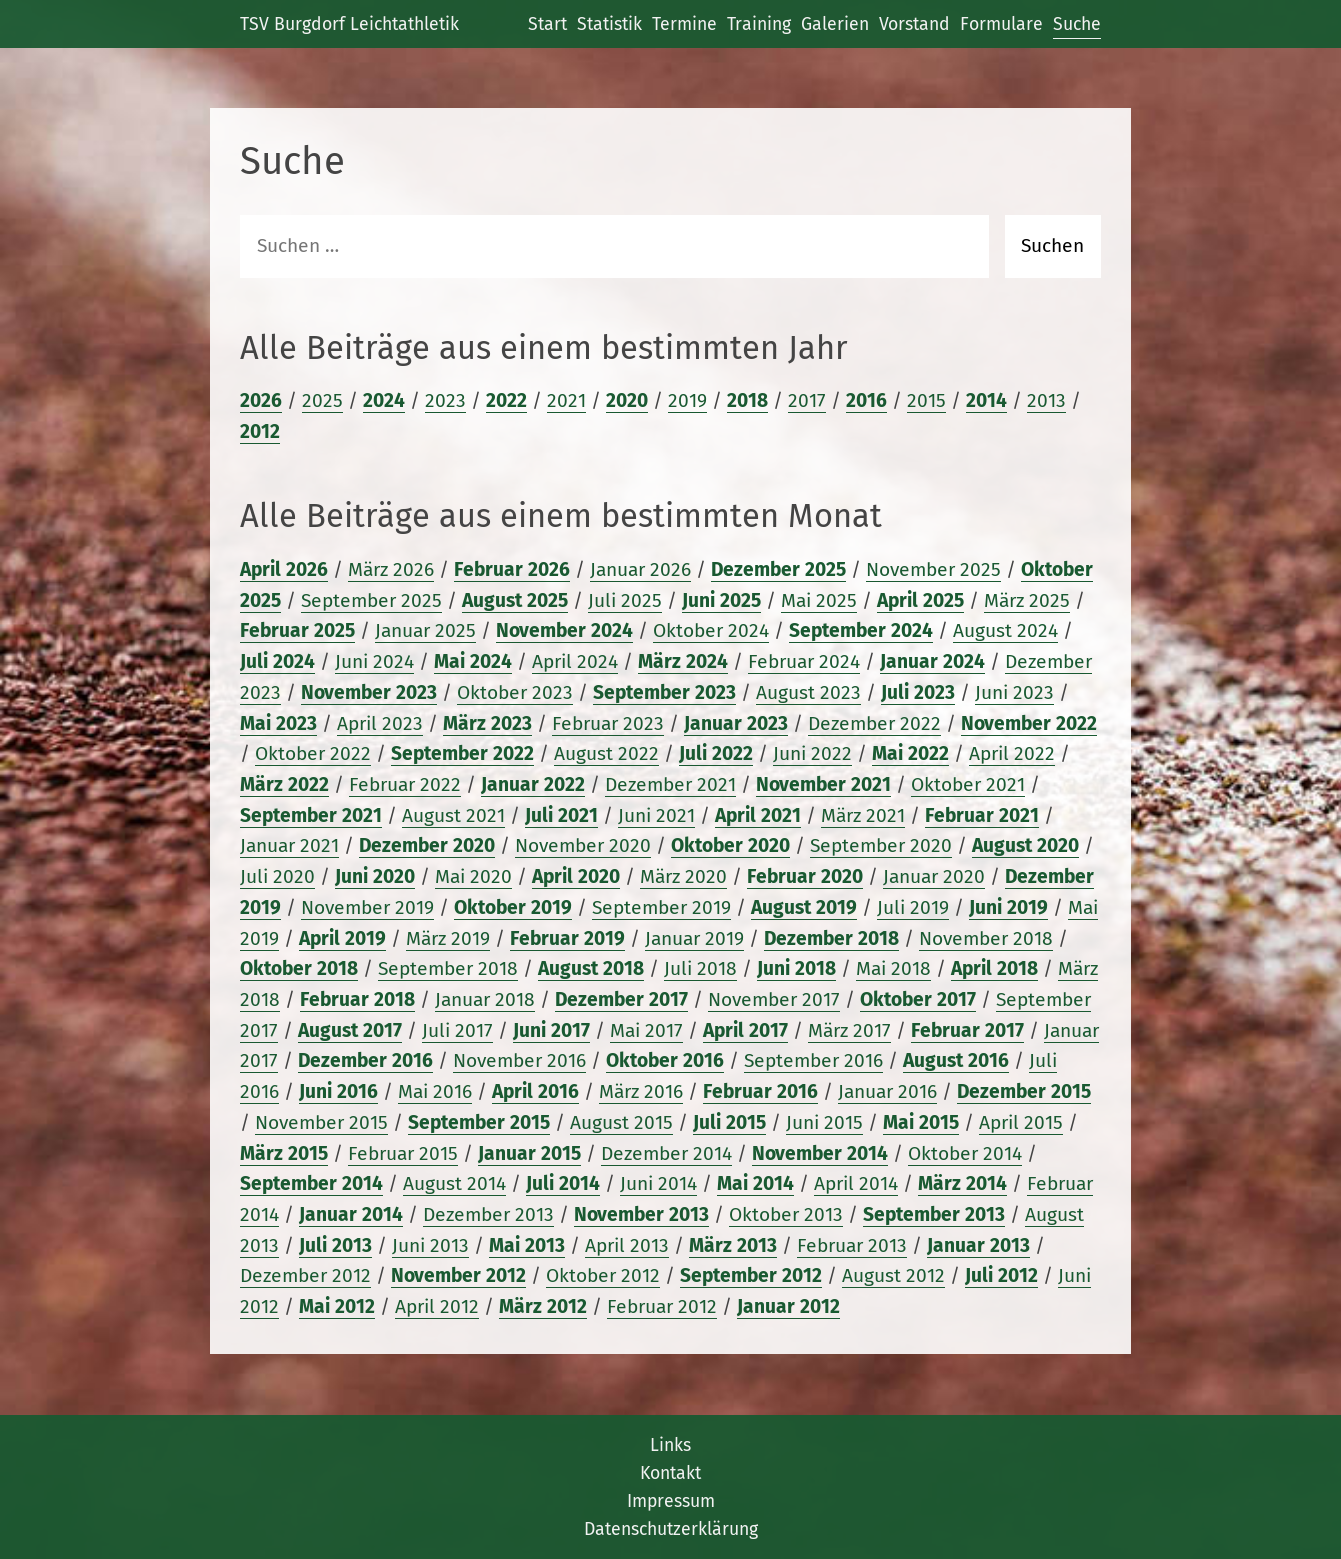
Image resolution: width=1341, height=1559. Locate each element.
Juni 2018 (796, 968)
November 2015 (321, 1122)
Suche (1077, 24)
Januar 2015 (529, 1153)
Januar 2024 (932, 661)
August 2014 (454, 1183)
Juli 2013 (335, 1245)
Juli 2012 (1001, 1275)
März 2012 (543, 1306)
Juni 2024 (374, 661)
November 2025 (933, 569)
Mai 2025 (819, 600)
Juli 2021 (561, 815)
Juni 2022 (812, 753)
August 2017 (350, 1030)
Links (670, 1445)
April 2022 (1012, 753)
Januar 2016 (887, 1091)
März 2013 (733, 1245)
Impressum (671, 1501)
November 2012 (458, 1275)
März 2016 (641, 1091)
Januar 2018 (485, 999)
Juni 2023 (1014, 692)
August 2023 (808, 692)
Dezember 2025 (778, 569)
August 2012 (893, 1275)
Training (759, 24)
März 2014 (962, 1183)
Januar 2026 (640, 569)
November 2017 (774, 999)
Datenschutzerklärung (671, 1529)
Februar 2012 (662, 1306)
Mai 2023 (278, 723)
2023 (445, 400)
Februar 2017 (967, 1030)
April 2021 (758, 815)
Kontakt (670, 1473)
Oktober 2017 (918, 999)
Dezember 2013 (488, 1214)
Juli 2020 (277, 876)
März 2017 (849, 1030)
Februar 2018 (357, 999)
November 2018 (986, 938)
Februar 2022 (405, 784)
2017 (807, 400)
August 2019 (804, 907)
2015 (926, 400)
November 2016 (519, 1060)
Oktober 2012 (603, 1275)
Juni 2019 (1008, 907)
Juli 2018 (700, 968)
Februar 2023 (608, 723)
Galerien (835, 24)
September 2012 (751, 1275)
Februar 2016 (760, 1091)
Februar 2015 (403, 1153)
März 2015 (284, 1153)
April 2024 (575, 661)
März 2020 (683, 876)
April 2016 (535, 1091)
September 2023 (664, 692)
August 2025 (515, 600)
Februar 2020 (805, 876)
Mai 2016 (435, 1091)
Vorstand (914, 24)
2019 (687, 400)
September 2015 (479, 1122)
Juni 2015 (824, 1122)
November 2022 (1029, 723)
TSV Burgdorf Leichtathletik (349, 24)
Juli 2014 (563, 1183)
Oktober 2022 (313, 753)
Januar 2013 (978, 1245)
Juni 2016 (338, 1091)
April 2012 (437, 1306)
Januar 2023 (736, 723)
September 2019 (661, 907)
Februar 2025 (297, 630)
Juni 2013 (430, 1245)
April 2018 (994, 968)
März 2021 (863, 815)
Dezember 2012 (305, 1275)
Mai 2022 (910, 753)
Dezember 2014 (666, 1153)
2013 (1046, 400)
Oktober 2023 (515, 692)
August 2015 (621, 1122)
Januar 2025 (425, 630)
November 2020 (583, 845)
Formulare (1001, 24)
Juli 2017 (457, 1030)
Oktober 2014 (965, 1153)
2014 (986, 400)
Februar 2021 (982, 815)
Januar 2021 (289, 845)
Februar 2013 (852, 1245)
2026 (261, 400)
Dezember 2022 (874, 723)
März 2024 (683, 661)
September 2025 (371, 600)
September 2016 (813, 1060)
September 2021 (311, 815)
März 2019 (448, 938)
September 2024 (861, 630)
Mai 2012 (337, 1306)
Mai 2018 (893, 968)
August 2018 (591, 968)
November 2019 (367, 907)
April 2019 (342, 938)
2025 (322, 400)
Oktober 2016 (665, 1060)
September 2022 (462, 753)
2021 (566, 400)
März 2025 (1027, 600)
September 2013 (934, 1214)
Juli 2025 (625, 600)
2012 (260, 431)
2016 (866, 400)
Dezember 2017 (621, 999)
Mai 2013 (527, 1245)
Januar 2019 (694, 938)
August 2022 (606, 753)
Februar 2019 (567, 938)
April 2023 (380, 723)
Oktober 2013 (786, 1214)
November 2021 (823, 784)
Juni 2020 (375, 876)
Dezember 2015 (1024, 1091)
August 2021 (453, 815)
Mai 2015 (921, 1122)
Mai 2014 (755, 1183)
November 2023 (369, 692)
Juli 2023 (918, 692)
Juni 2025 (721, 600)
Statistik (609, 24)
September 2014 (311, 1183)
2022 (506, 400)
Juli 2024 (277, 661)
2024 (384, 400)
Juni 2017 (551, 1030)
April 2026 (284, 569)
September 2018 (448, 968)
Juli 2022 (716, 753)
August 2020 (1025, 845)
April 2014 (856, 1183)
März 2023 (487, 723)
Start (547, 24)
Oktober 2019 (513, 907)
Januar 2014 (351, 1214)
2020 (627, 400)
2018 (747, 400)
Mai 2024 (473, 661)
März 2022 (284, 784)
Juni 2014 (658, 1183)
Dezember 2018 (831, 938)
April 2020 (576, 876)
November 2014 (820, 1153)
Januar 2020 (934, 876)
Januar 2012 (788, 1306)
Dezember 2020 (427, 845)
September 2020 (881, 845)
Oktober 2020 (730, 845)
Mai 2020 (473, 876)
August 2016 (956, 1060)
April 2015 (1021, 1122)
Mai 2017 (646, 1030)
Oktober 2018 (299, 968)
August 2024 (1005, 630)
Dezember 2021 (670, 784)
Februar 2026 (512, 569)
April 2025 (920, 600)
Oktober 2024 (711, 630)
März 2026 (391, 569)
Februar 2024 (804, 661)
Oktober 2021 (968, 784)
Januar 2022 (533, 784)
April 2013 (627, 1245)
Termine (684, 24)
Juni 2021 (656, 815)
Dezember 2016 (365, 1060)
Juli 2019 (913, 907)
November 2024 (564, 630)
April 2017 (745, 1030)
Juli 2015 (729, 1122)
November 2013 (641, 1214)
